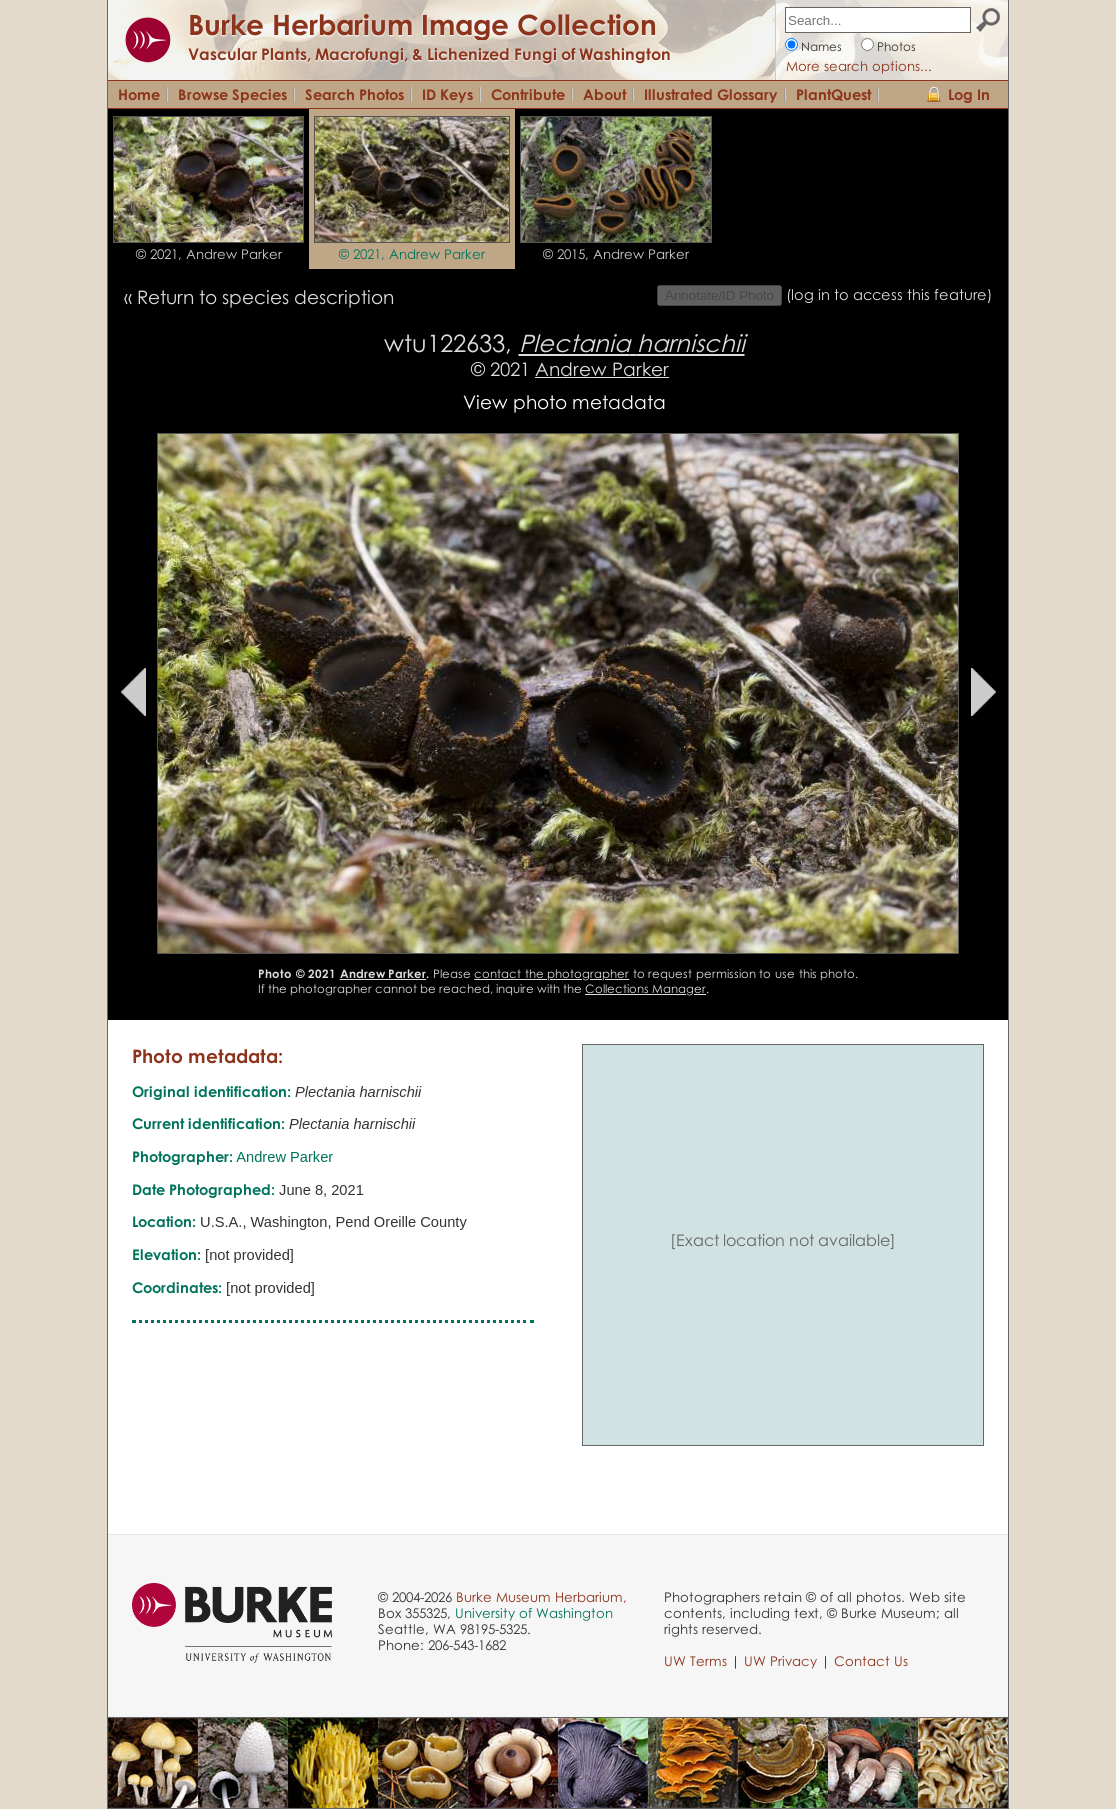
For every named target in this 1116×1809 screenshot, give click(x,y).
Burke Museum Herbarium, (541, 1597)
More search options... (859, 66)
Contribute (528, 94)
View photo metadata (564, 401)
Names (821, 46)
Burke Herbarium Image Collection (422, 24)
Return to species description (265, 296)
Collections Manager (645, 988)
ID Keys (447, 94)
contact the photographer (551, 973)
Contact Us (871, 1661)
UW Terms (695, 1661)
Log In (969, 94)
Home (139, 94)
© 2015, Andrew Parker (616, 254)
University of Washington (534, 1613)
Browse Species (232, 94)
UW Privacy (780, 1661)
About (604, 94)
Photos (896, 46)
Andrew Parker (602, 368)
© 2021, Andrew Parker (209, 254)
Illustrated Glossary (711, 94)
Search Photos (354, 94)
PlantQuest (833, 94)
